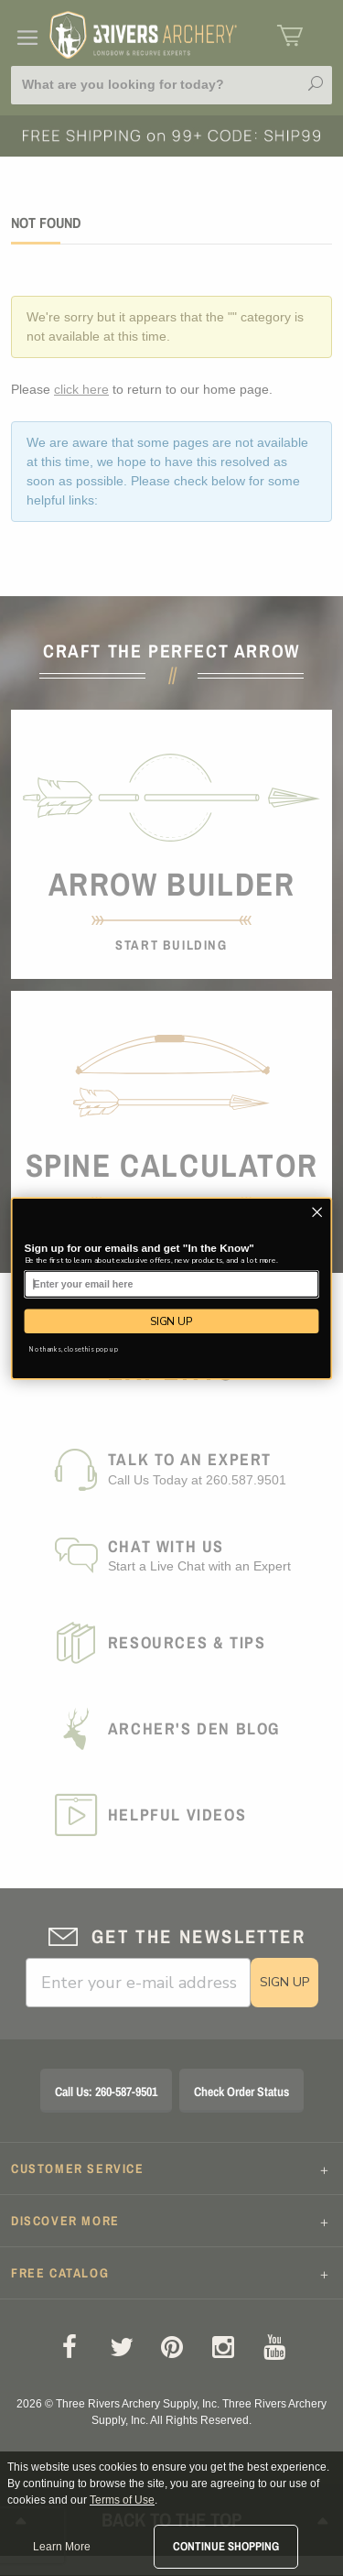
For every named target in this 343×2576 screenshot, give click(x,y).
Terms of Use (122, 2500)
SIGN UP (171, 1320)
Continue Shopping (226, 2546)
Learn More (62, 2546)
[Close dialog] (317, 1212)
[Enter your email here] (172, 1284)
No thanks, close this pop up (73, 1348)
